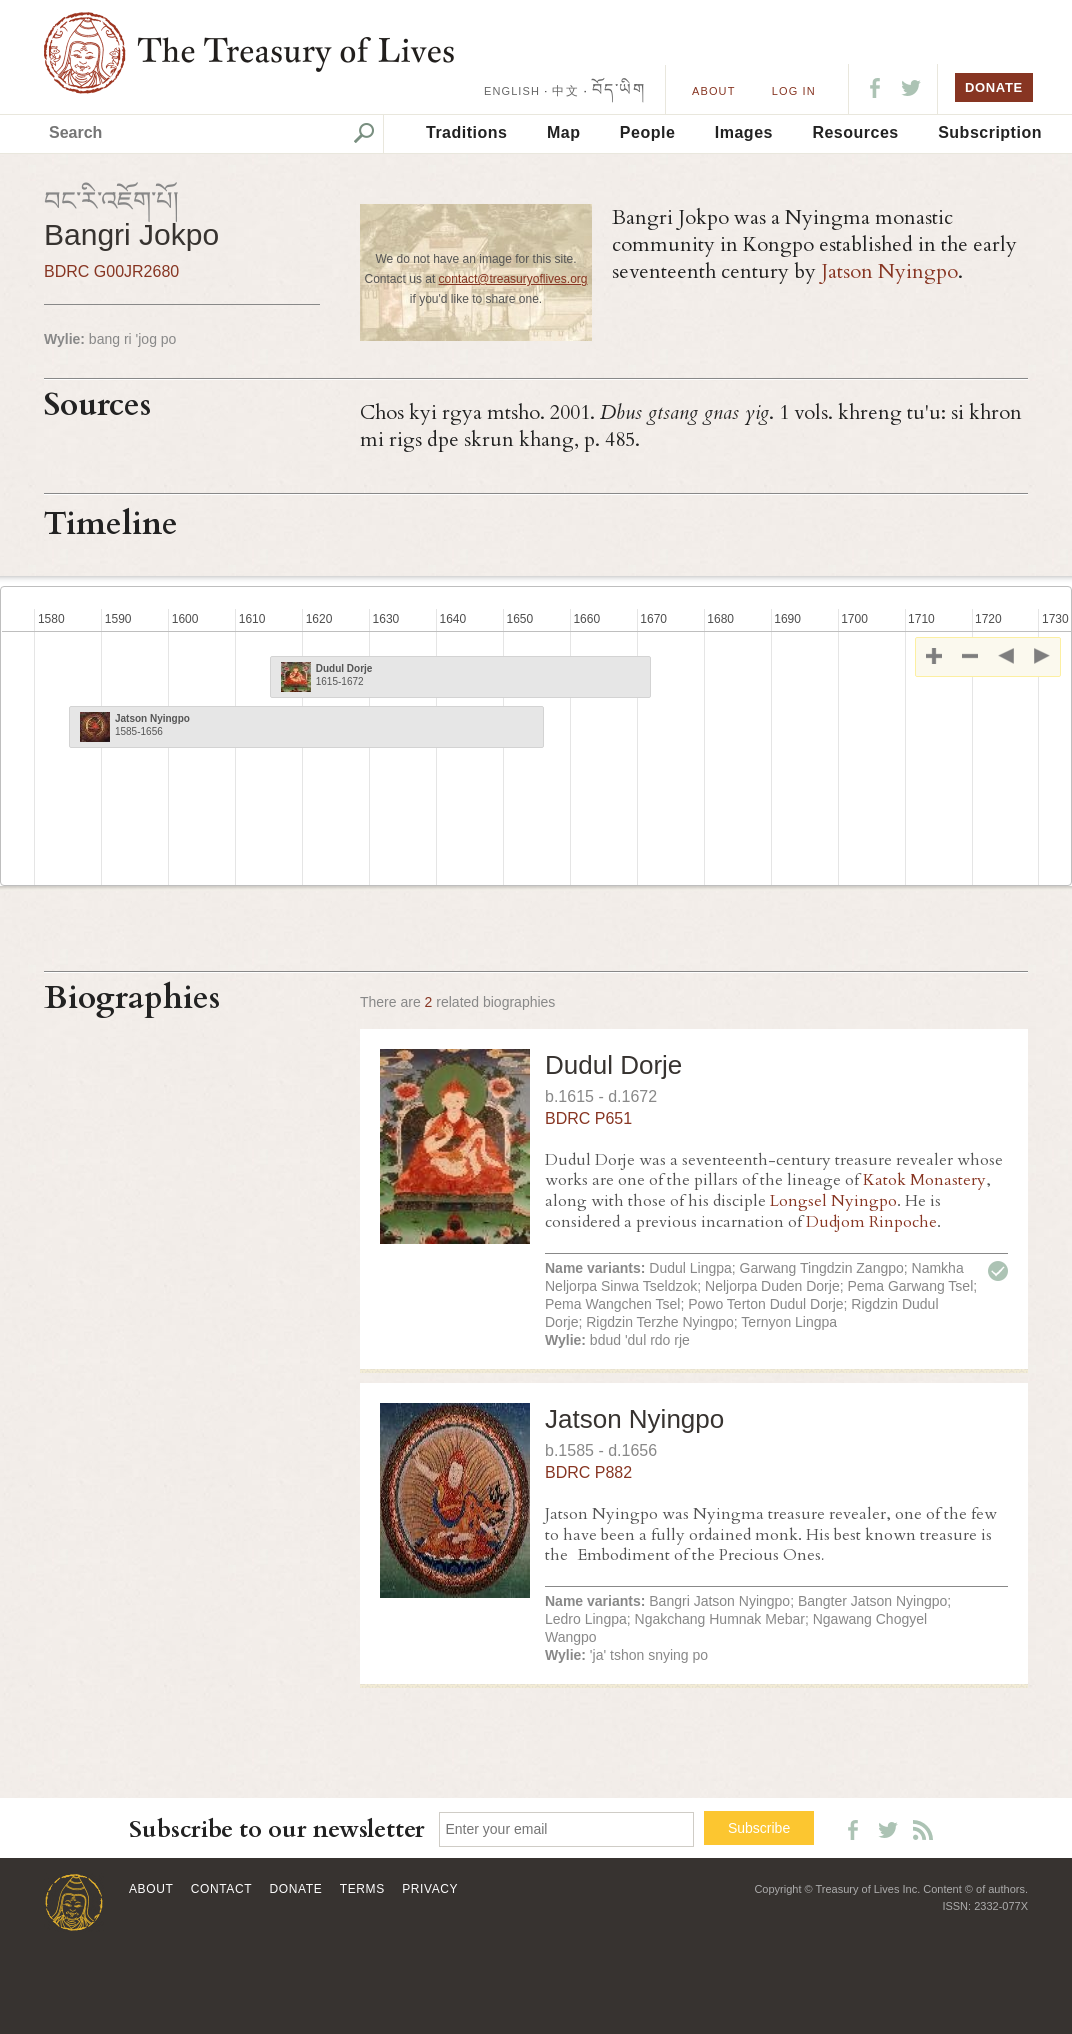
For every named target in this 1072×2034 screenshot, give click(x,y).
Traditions (466, 132)
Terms (362, 1889)
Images (744, 132)
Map (564, 132)
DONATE (994, 87)
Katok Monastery (924, 1180)
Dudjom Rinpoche (871, 1222)
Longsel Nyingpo (833, 1201)
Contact (221, 1889)
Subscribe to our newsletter (277, 1829)
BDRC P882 (588, 1472)
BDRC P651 (588, 1118)
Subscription (990, 132)
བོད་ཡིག (618, 89)
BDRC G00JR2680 (111, 271)
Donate (296, 1889)
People (647, 132)
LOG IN (794, 91)
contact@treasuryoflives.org (513, 279)
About (713, 91)
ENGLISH (512, 91)
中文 (565, 91)
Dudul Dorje (613, 1065)
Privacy (430, 1889)
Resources (855, 132)
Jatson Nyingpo (889, 271)
